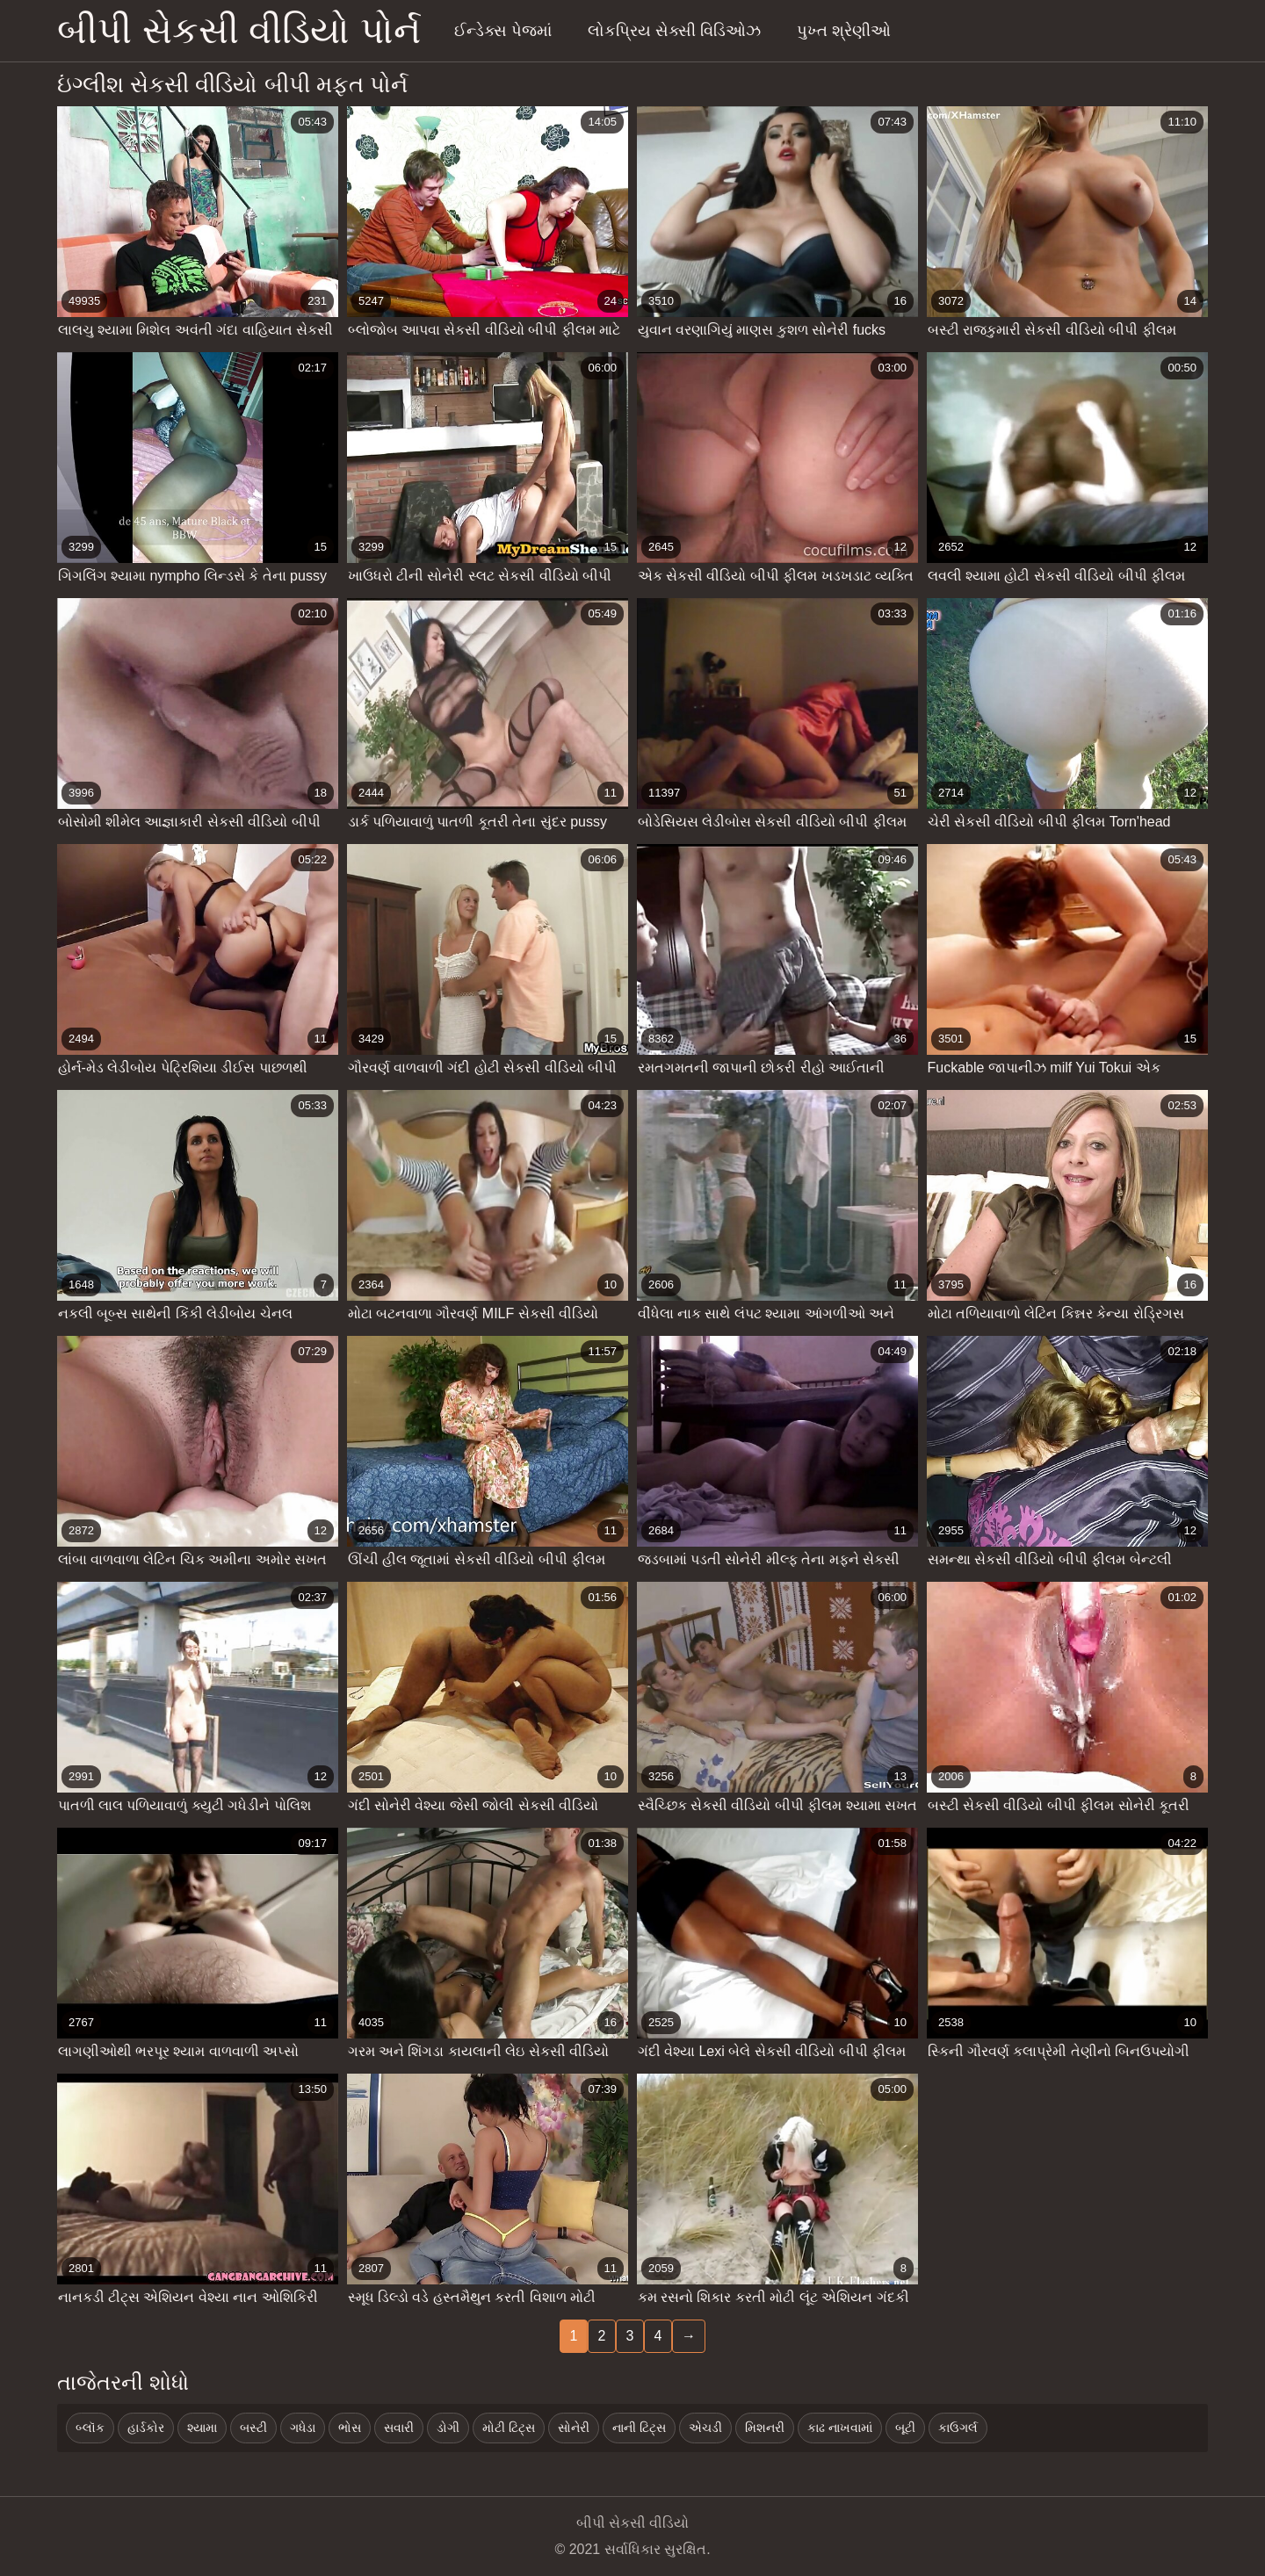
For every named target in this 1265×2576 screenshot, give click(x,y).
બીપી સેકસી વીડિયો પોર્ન (239, 30)
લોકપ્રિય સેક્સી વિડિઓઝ (674, 31)
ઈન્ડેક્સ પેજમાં (503, 31)
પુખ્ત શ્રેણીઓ (844, 31)
